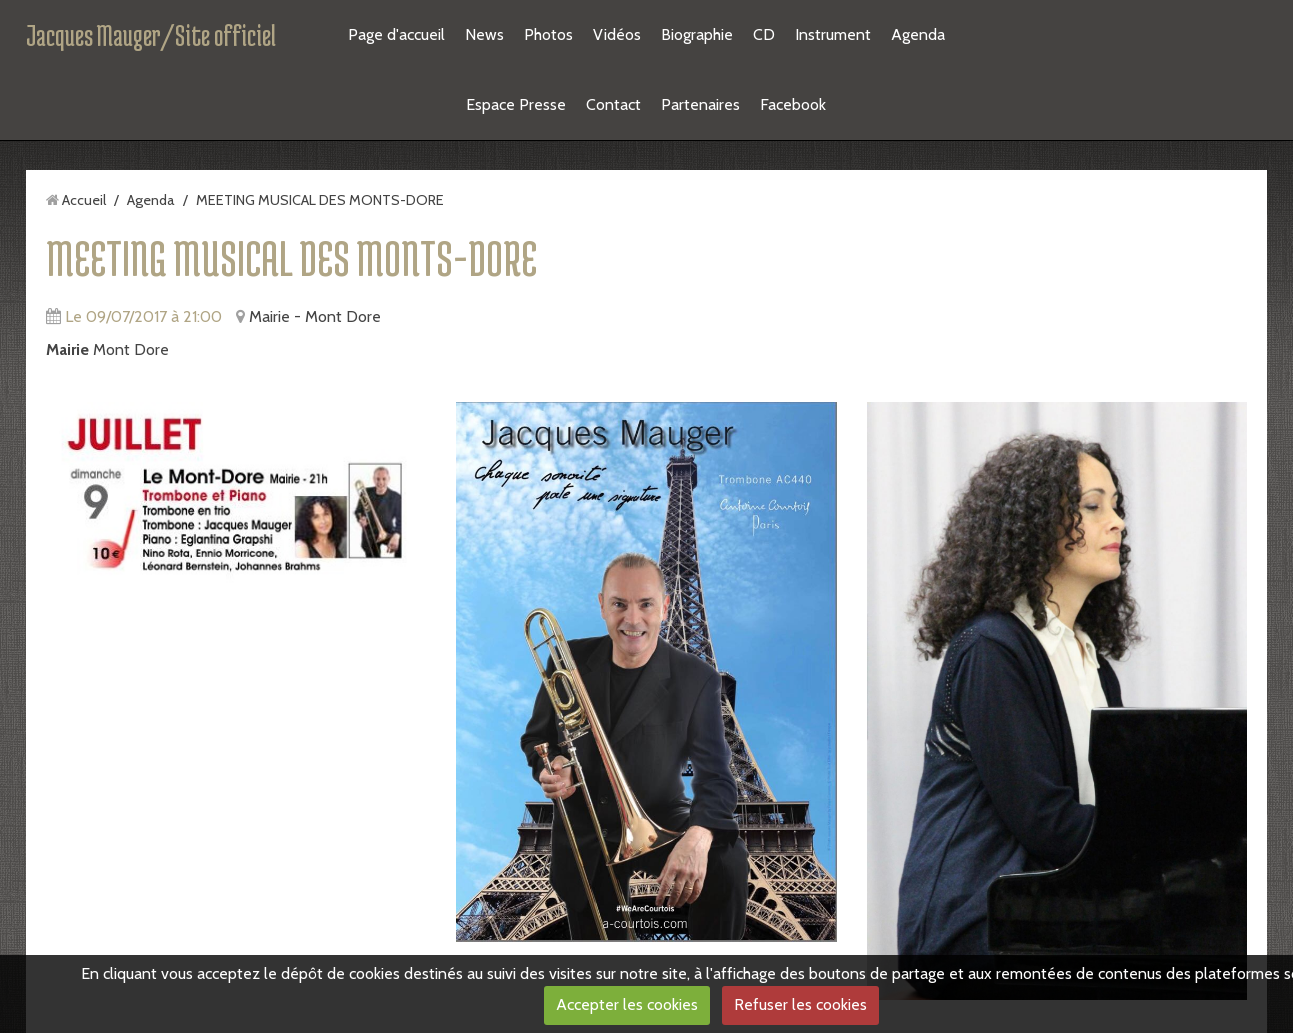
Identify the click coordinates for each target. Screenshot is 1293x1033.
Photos (548, 34)
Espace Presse (516, 104)
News (484, 34)
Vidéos (617, 34)
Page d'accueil (396, 34)
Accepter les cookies (627, 1004)
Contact (613, 104)
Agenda (918, 34)
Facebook (793, 104)
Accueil (84, 200)
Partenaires (700, 104)
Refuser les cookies (800, 1004)
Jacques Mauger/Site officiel (151, 35)
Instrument (833, 34)
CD (764, 34)
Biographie (697, 34)
